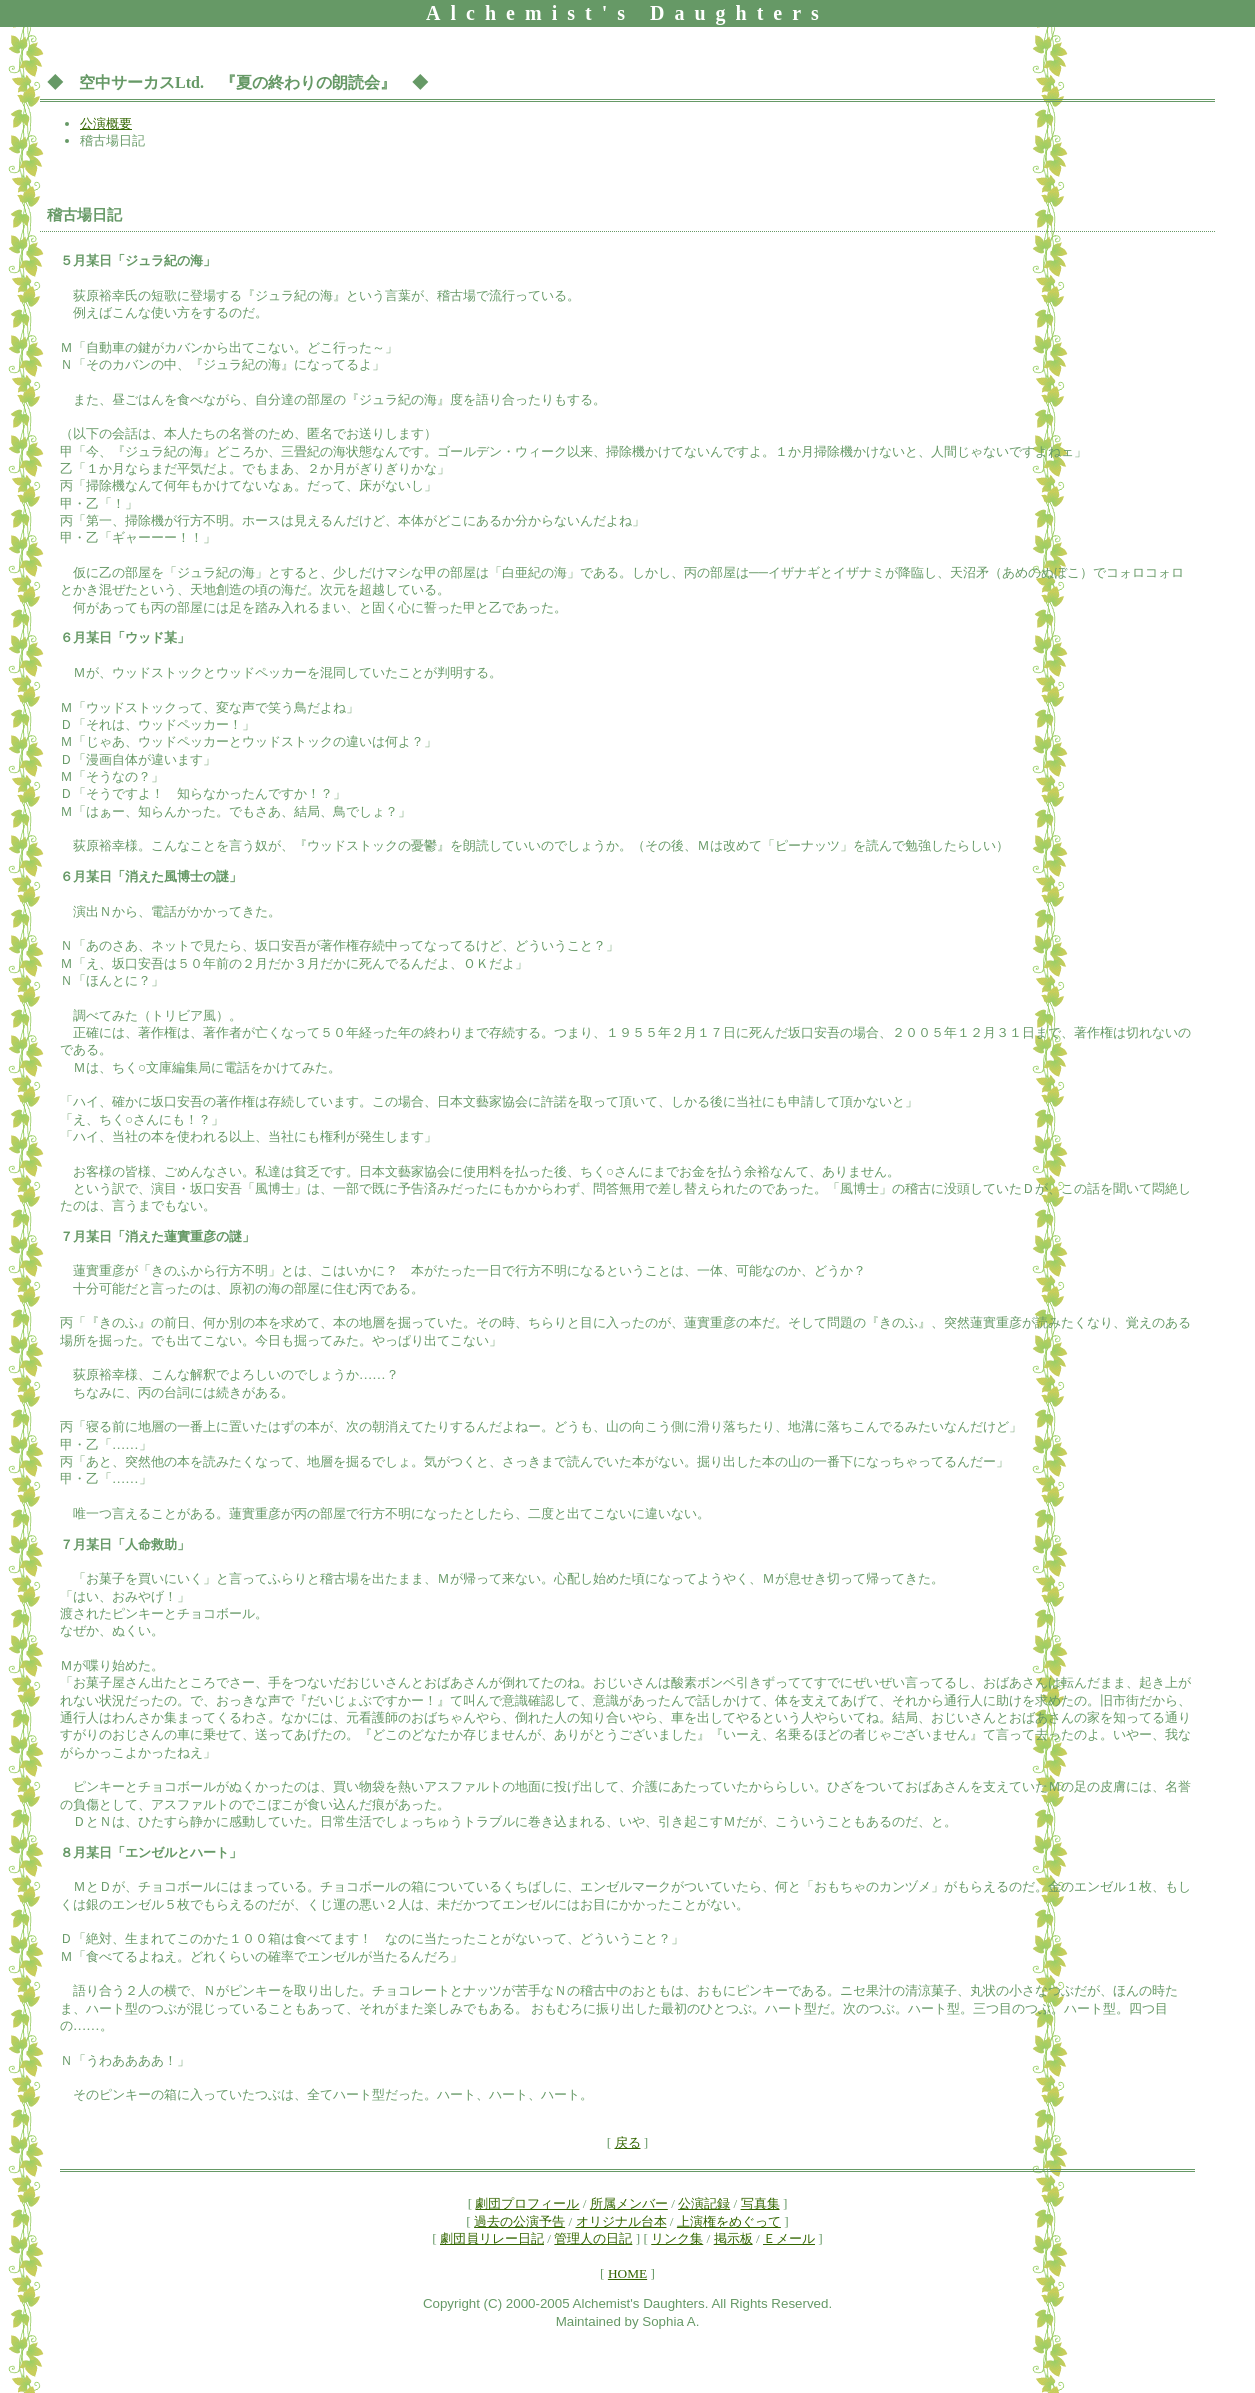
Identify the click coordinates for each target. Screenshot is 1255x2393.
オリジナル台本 (621, 2221)
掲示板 (733, 2238)
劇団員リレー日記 (492, 2238)
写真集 (760, 2203)
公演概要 (106, 123)
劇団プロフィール (527, 2203)
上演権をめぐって (729, 2221)
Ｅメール (789, 2238)
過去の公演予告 (519, 2221)
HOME (627, 2273)
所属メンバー (629, 2203)
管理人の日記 (593, 2238)
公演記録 (704, 2203)
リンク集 (677, 2238)
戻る (628, 2142)
